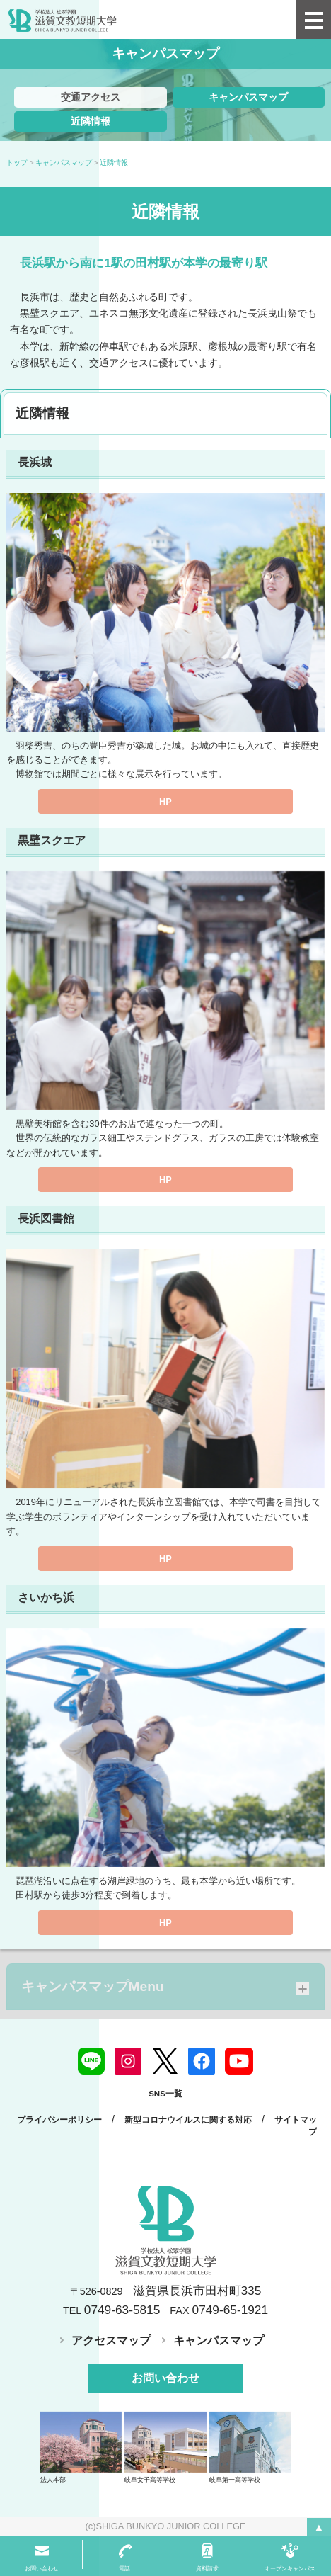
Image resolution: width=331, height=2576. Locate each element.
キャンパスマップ (248, 97)
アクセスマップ (111, 2340)
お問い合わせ (165, 2378)
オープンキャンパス (290, 2568)
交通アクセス (90, 97)
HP (165, 801)
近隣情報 (90, 121)
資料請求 (207, 2568)
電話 (124, 2568)
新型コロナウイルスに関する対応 (188, 2120)
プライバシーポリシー (59, 2120)
